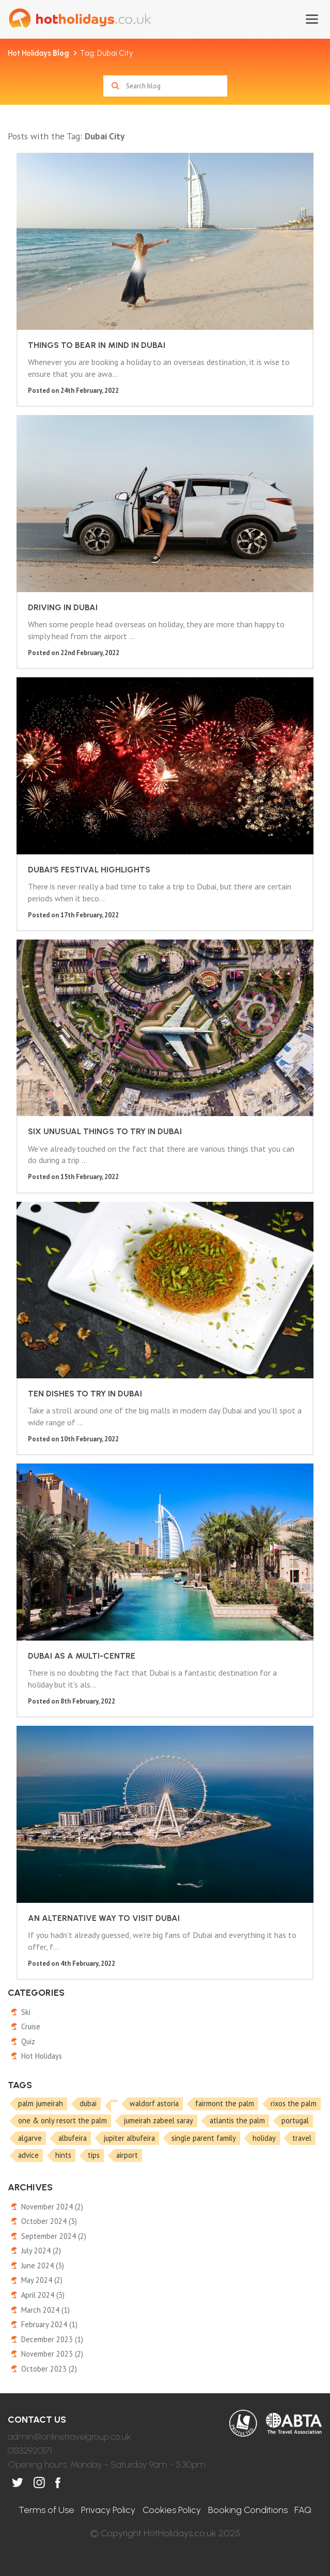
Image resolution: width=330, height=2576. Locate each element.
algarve (30, 2138)
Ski (25, 2012)
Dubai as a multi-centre (81, 1656)
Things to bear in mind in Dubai (96, 345)
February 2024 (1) (49, 2324)
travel (301, 2138)
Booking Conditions (248, 2510)
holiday (264, 2138)
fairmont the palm (224, 2103)
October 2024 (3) (49, 2221)
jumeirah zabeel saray (158, 2120)
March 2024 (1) (45, 2310)
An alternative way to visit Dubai (104, 1918)
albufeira (72, 2138)
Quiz (28, 2041)
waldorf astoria (154, 2103)
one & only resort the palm (62, 2120)
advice (28, 2155)
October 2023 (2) (49, 2369)
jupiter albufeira (129, 2138)
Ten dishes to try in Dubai (85, 1393)
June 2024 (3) (42, 2265)
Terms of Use (46, 2510)
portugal (295, 2120)
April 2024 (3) (43, 2295)
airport (127, 2155)
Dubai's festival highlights (89, 869)
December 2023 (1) (52, 2339)
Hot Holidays (38, 53)
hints (63, 2155)
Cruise (30, 2026)
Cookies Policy (172, 2510)
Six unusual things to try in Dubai (105, 1131)
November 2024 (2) (52, 2207)
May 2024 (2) (41, 2280)
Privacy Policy (108, 2510)
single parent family (203, 2138)
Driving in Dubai (63, 607)
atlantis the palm (237, 2120)
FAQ (302, 2510)
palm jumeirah (40, 2103)
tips (94, 2155)
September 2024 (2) (53, 2236)
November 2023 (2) (52, 2354)
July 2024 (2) (41, 2250)
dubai (88, 2103)
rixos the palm (294, 2103)
